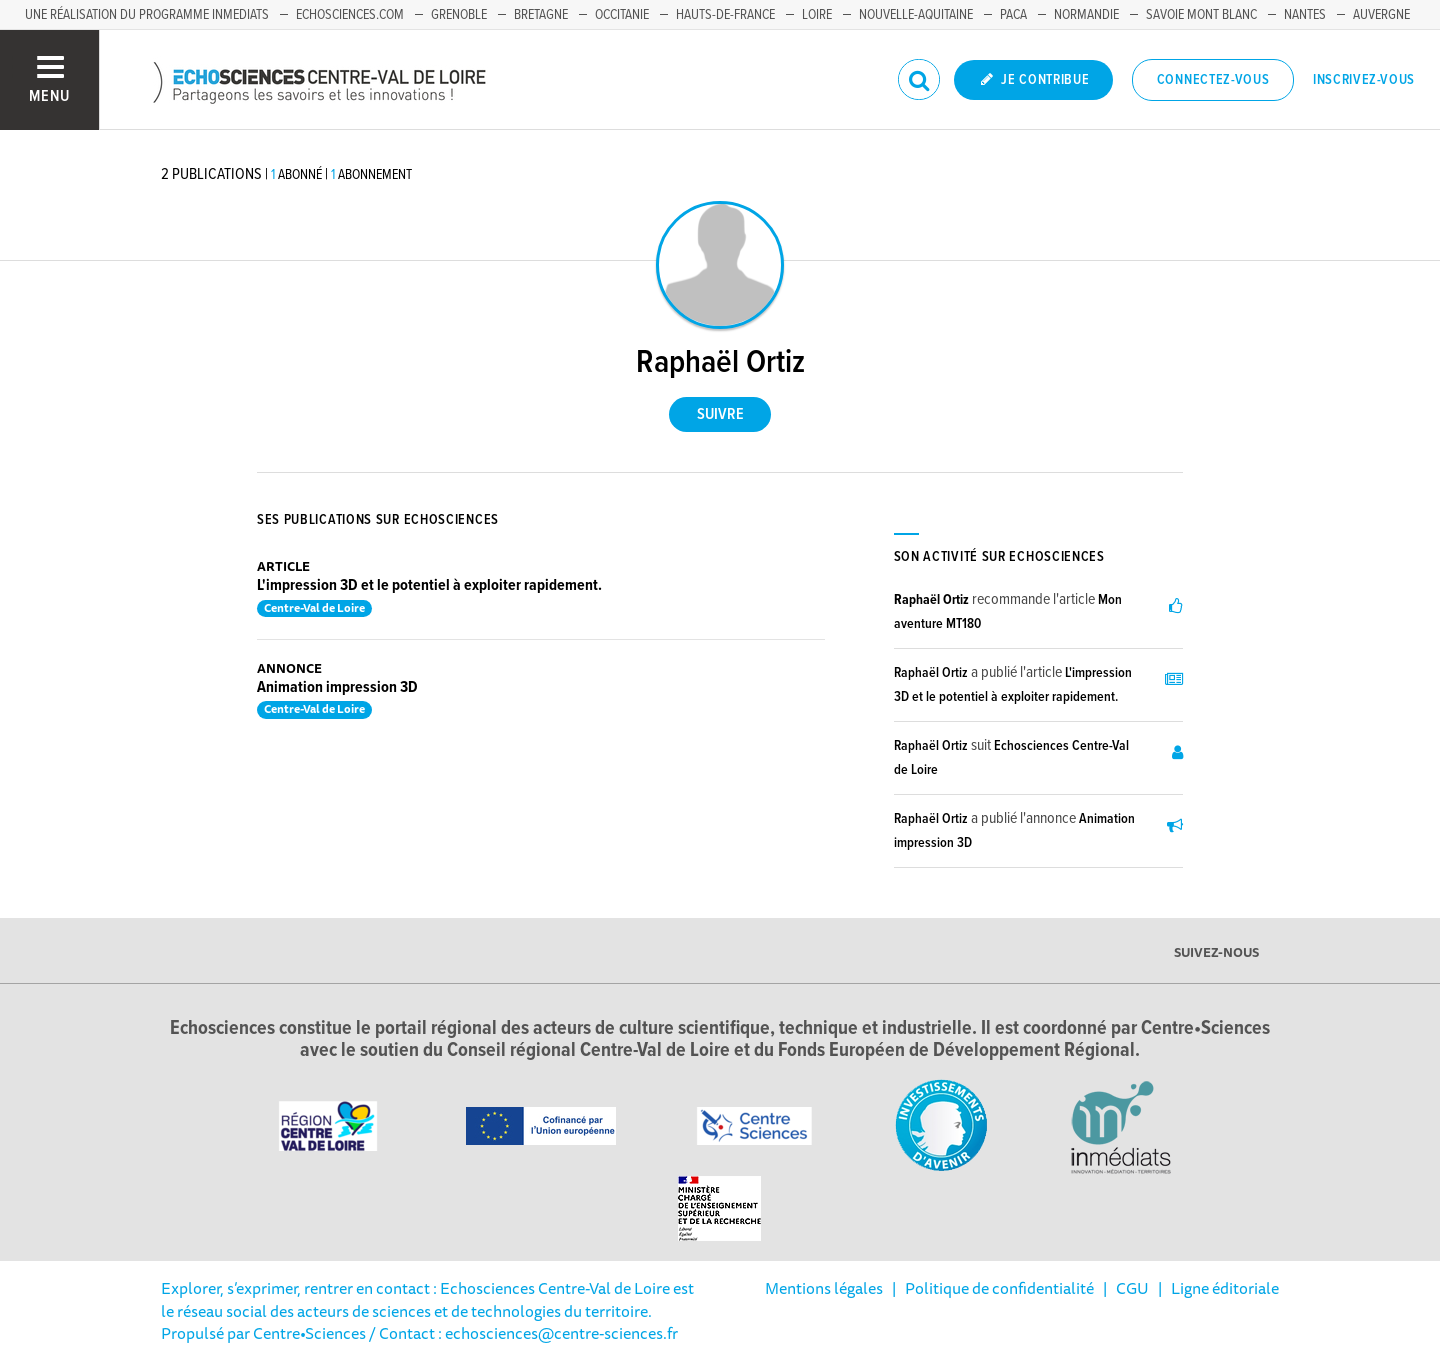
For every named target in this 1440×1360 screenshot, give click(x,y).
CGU (1132, 1288)
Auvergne (1381, 15)
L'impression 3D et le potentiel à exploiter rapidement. (429, 585)
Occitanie (622, 15)
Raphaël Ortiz (931, 600)
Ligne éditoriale (1225, 1288)
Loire (817, 15)
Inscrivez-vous (1364, 80)
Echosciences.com (350, 15)
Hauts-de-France (725, 15)
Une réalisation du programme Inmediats (147, 15)
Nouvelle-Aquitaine (916, 15)
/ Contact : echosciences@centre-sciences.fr (522, 1333)
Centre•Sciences (309, 1333)
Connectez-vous (1213, 80)
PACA (1013, 15)
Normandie (1086, 15)
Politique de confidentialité (999, 1288)
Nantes (1305, 15)
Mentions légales (824, 1288)
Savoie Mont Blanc (1201, 15)
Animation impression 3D (337, 687)
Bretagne (541, 15)
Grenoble (459, 15)
